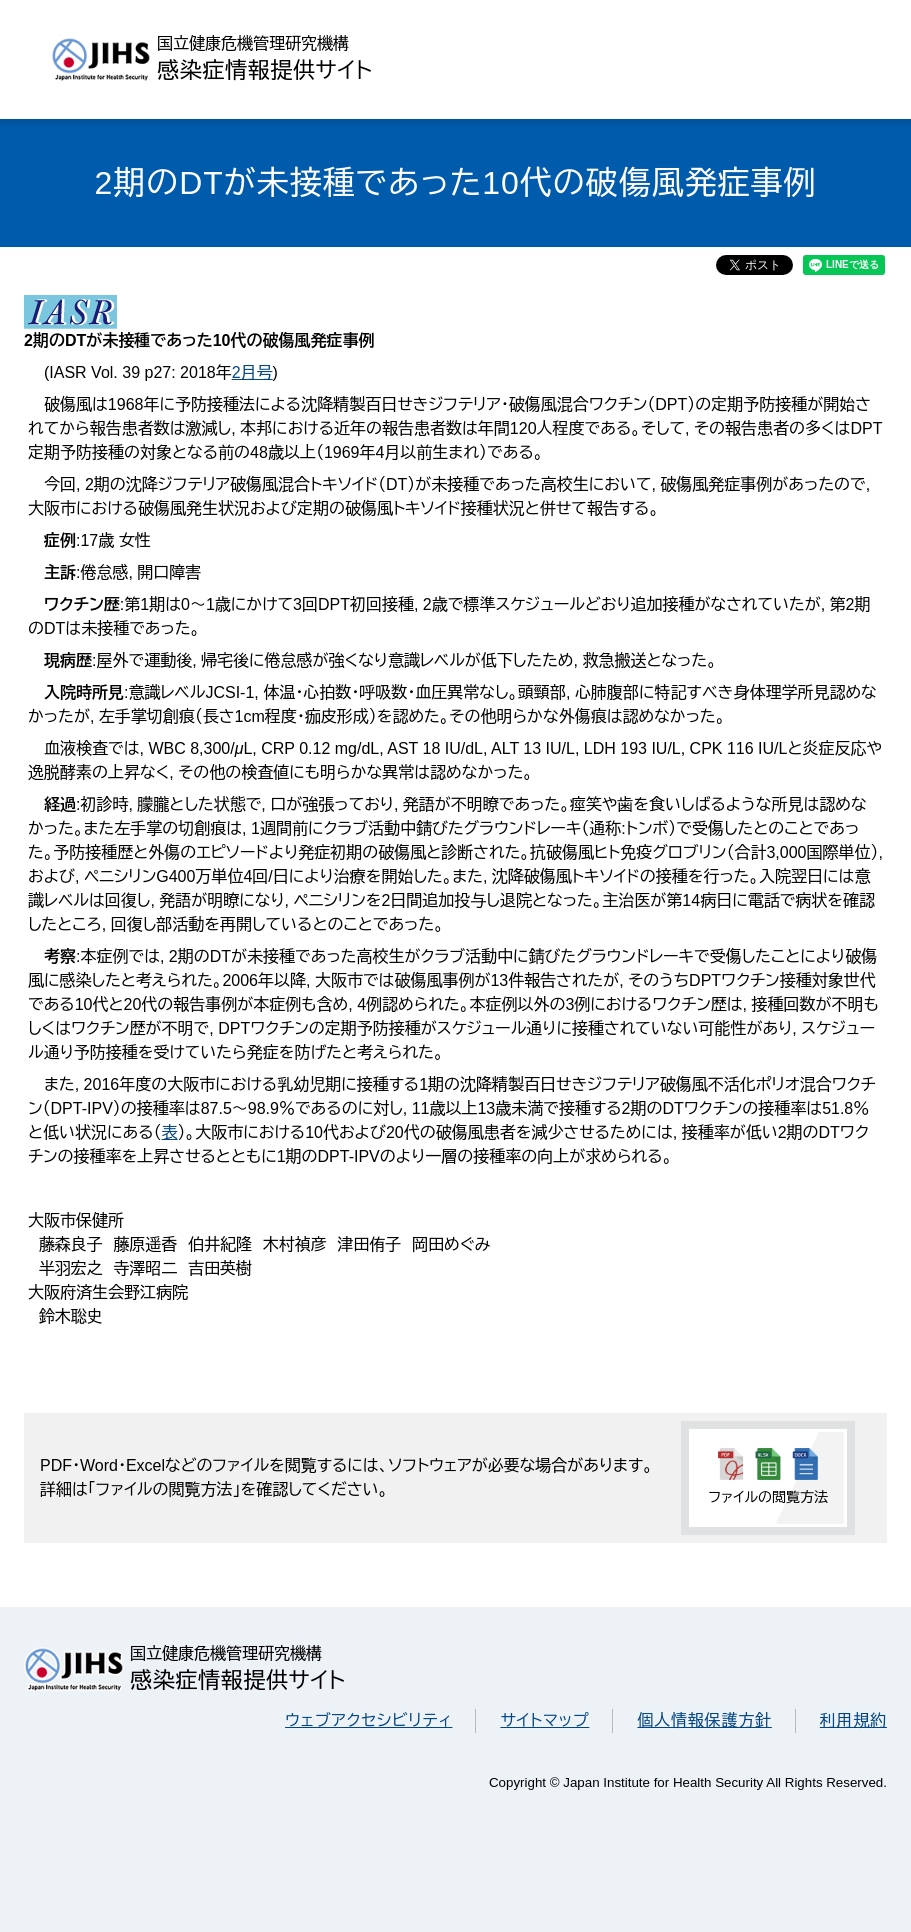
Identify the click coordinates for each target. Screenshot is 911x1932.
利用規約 (853, 1720)
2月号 (252, 372)
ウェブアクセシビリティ (368, 1720)
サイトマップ (544, 1720)
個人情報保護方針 (704, 1720)
